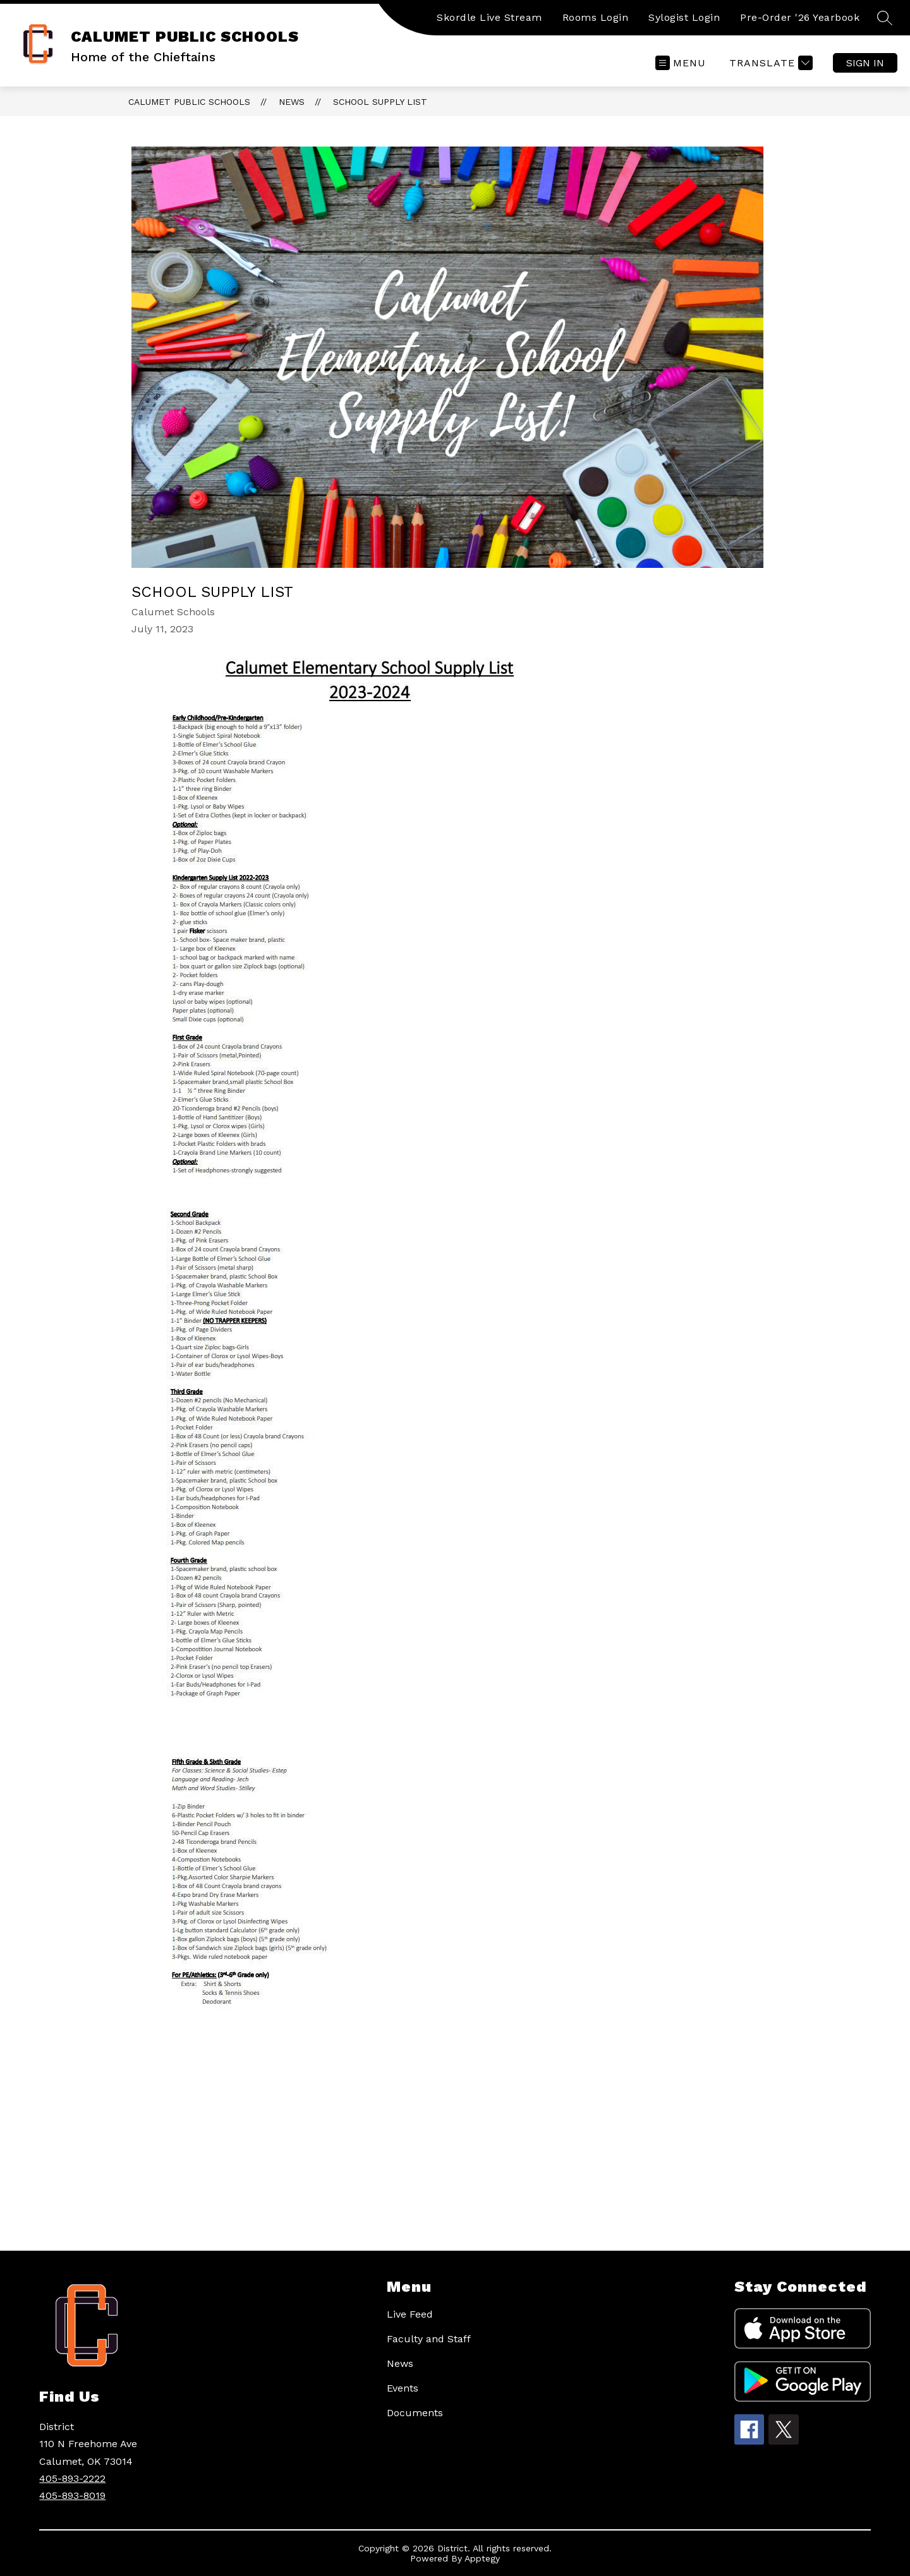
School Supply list (380, 102)
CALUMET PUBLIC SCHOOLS (189, 102)
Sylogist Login (684, 17)
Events (402, 2388)
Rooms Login (595, 17)
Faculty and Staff (429, 2339)
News (292, 102)
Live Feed (410, 2314)
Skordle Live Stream (489, 17)
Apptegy (482, 2558)
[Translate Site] (769, 63)
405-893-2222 (72, 2478)
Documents (415, 2413)
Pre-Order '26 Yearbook (799, 17)
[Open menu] (680, 63)
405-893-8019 (72, 2495)
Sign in (865, 63)
